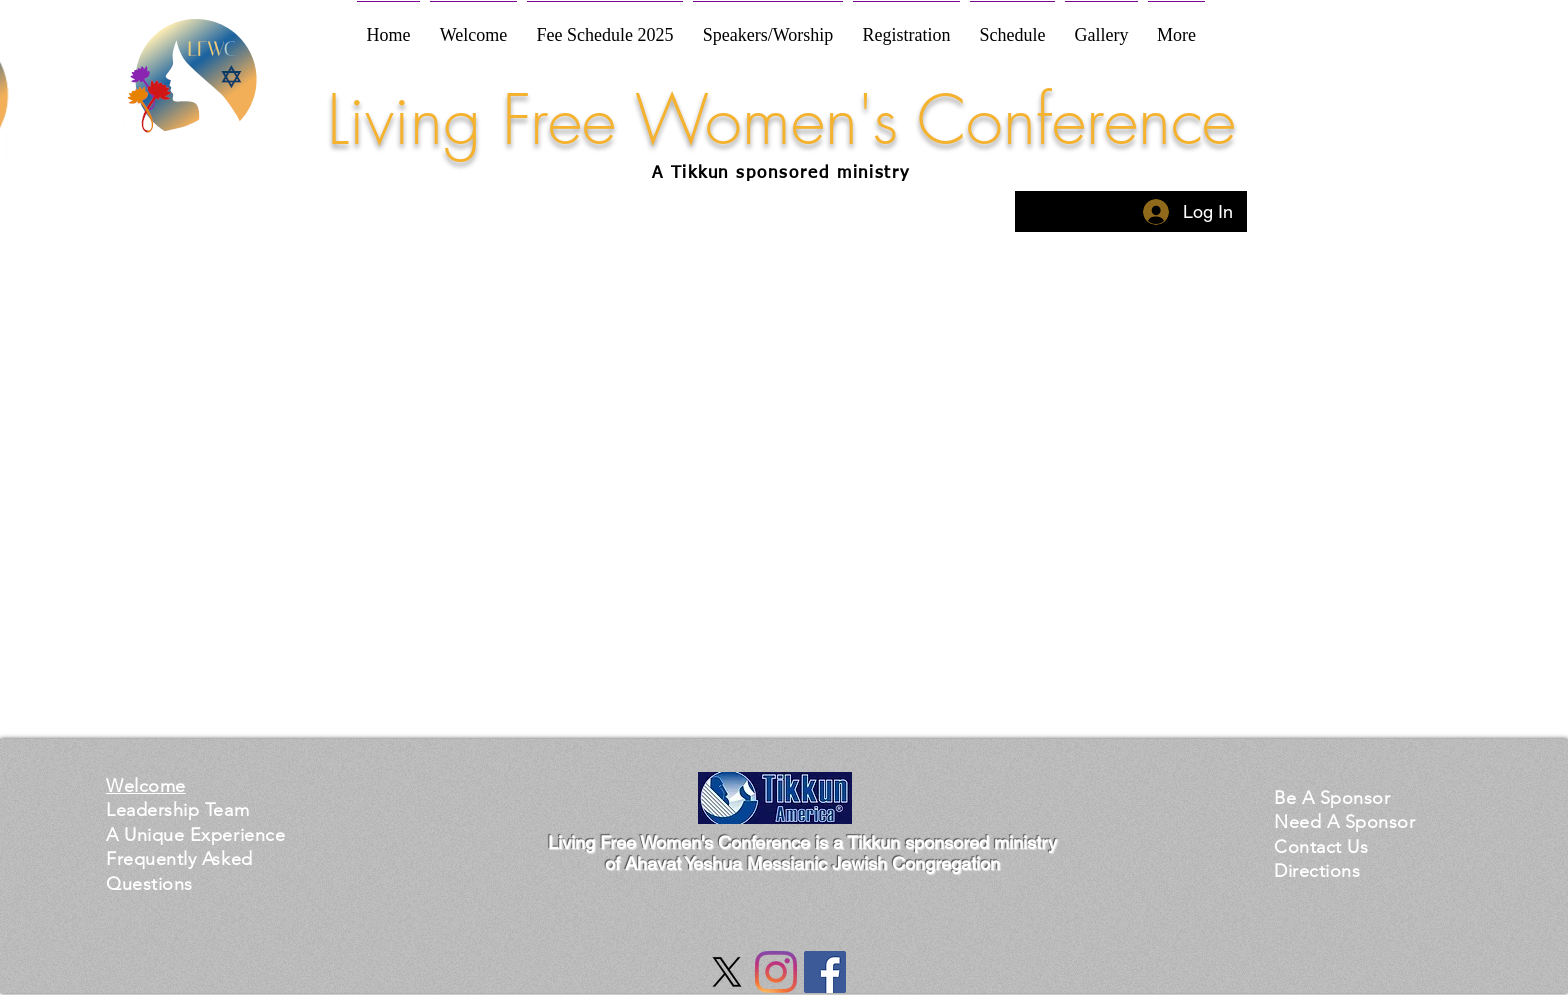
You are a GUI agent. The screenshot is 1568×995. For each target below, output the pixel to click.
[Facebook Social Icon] (825, 972)
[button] (195, 834)
